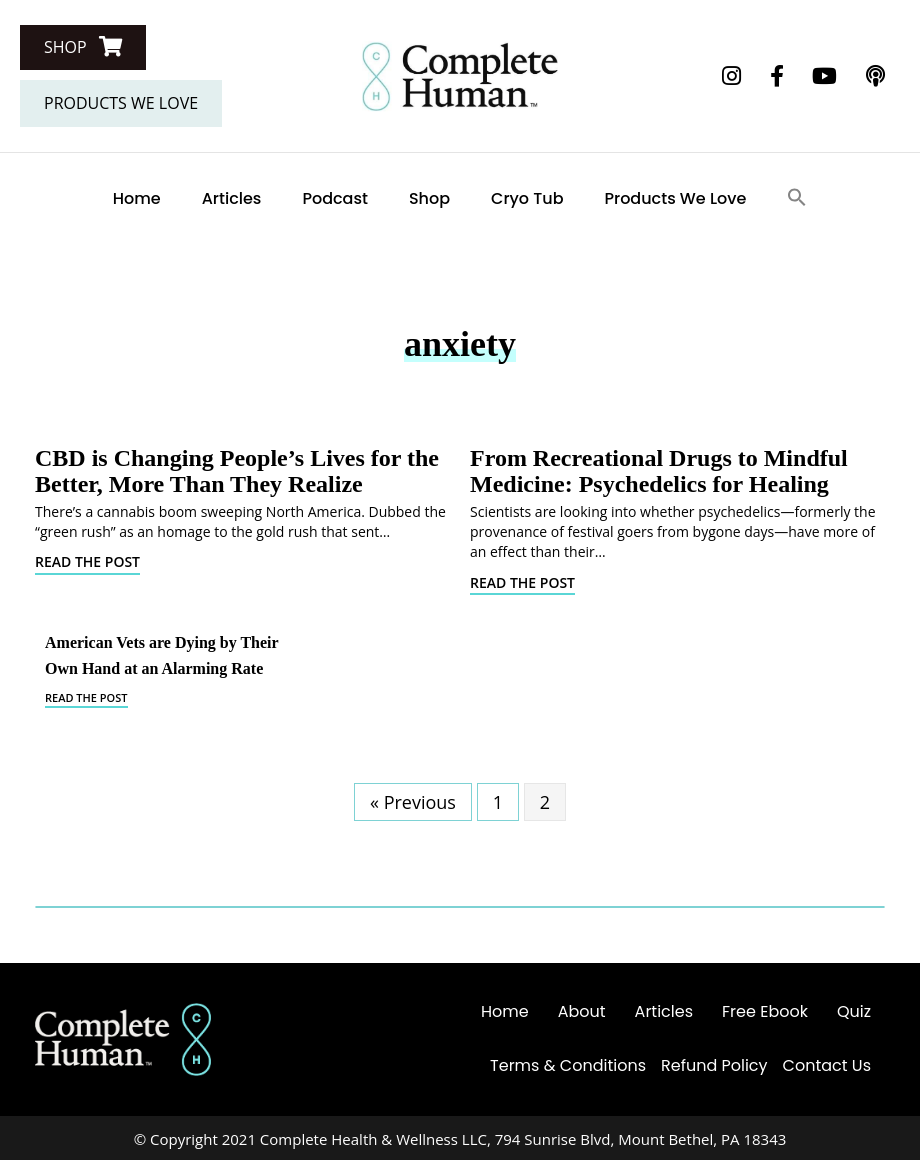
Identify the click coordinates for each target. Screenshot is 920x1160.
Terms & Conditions (568, 1065)
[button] (83, 47)
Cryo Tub (527, 198)
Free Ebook (765, 1011)
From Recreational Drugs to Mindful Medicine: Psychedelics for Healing (659, 471)
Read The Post (87, 561)
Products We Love (676, 198)
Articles (232, 198)
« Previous (413, 802)
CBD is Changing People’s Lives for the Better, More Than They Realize (237, 471)
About (582, 1011)
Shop (429, 198)
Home (137, 198)
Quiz (854, 1011)
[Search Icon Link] (797, 198)
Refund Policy (714, 1065)
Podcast (335, 198)
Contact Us (827, 1065)
